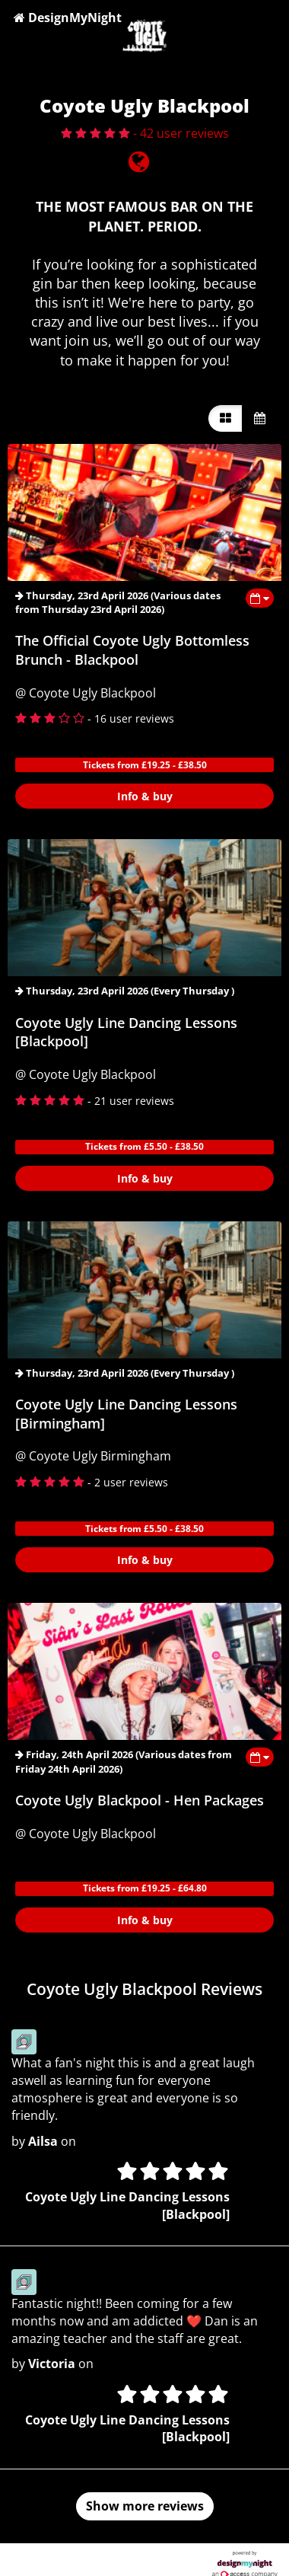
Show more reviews (145, 2506)
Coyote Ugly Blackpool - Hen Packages (139, 1800)
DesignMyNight (68, 17)
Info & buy (145, 796)
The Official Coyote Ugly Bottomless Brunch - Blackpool (132, 650)
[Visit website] (138, 166)
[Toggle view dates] (260, 598)
